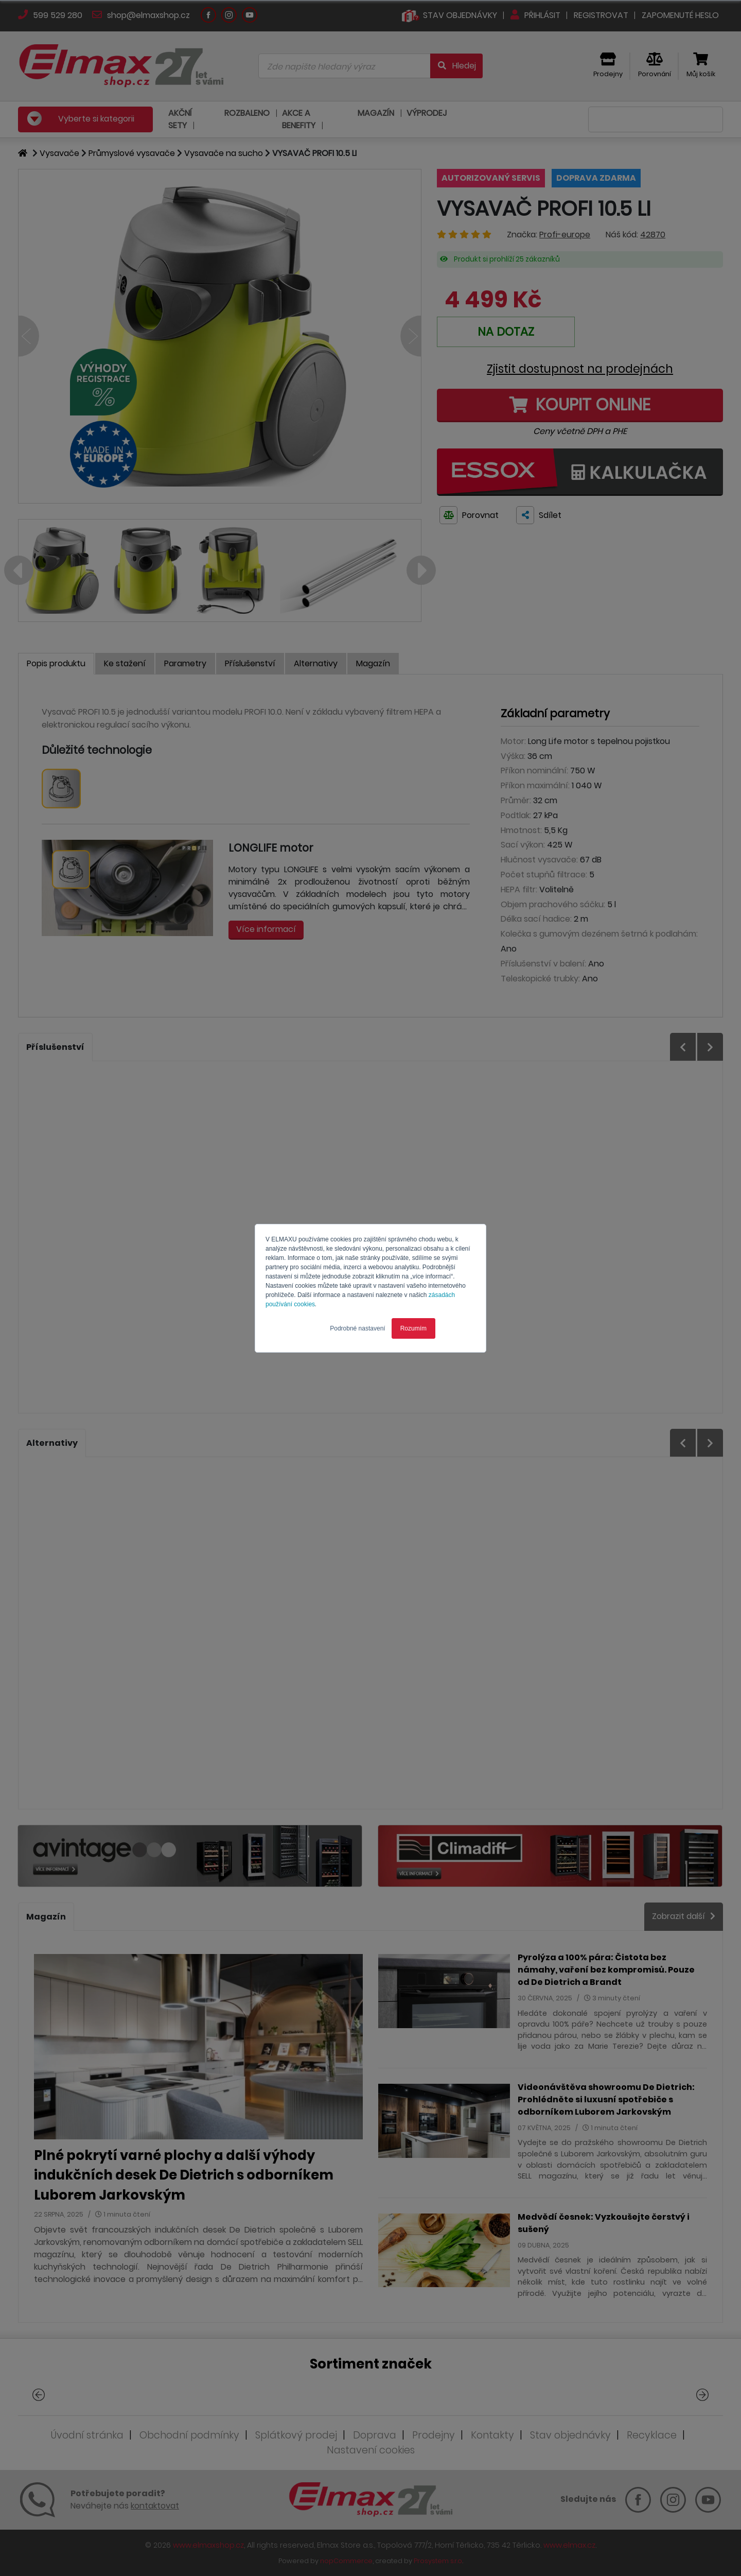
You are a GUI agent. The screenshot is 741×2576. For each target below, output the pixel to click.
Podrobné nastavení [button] (357, 1328)
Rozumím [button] (413, 1328)
